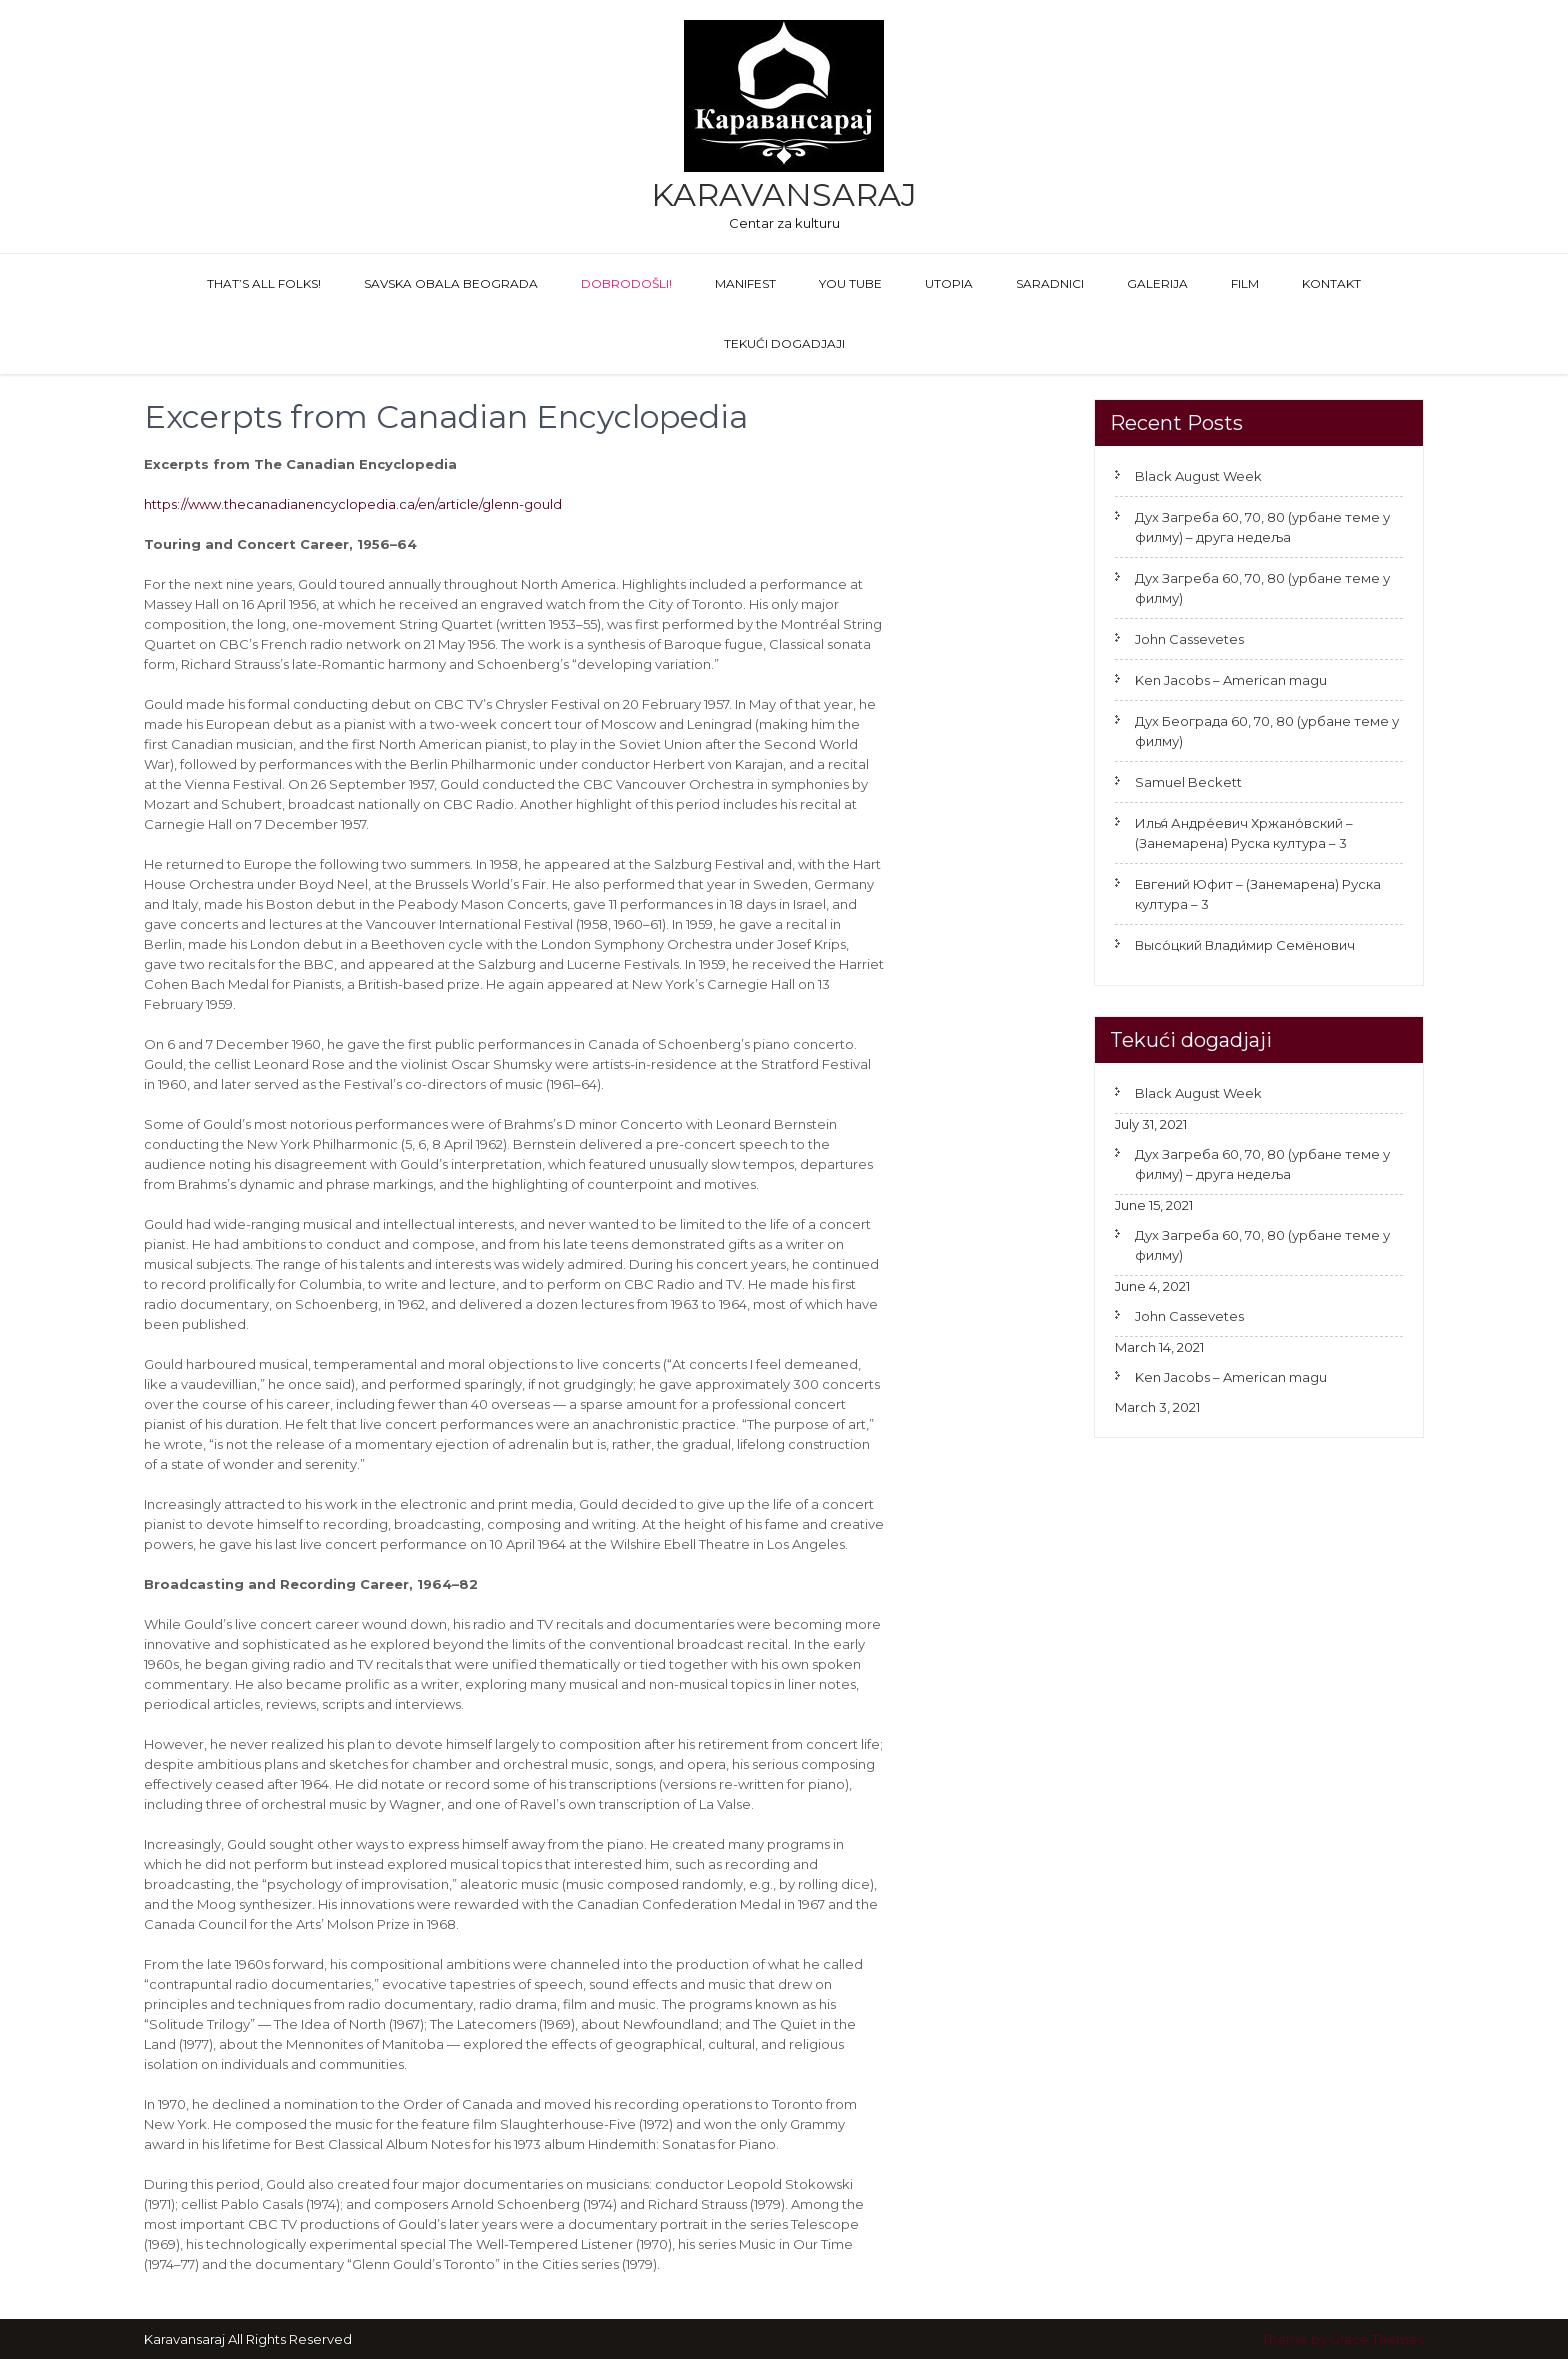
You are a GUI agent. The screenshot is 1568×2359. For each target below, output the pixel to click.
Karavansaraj (784, 194)
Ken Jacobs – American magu (1231, 680)
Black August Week (1198, 476)
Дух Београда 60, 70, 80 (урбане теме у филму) (1267, 731)
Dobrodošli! (626, 283)
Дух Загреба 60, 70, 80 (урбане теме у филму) (1262, 588)
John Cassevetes (1189, 639)
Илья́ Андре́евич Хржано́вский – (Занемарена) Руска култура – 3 (1244, 833)
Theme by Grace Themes (1343, 2339)
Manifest (745, 283)
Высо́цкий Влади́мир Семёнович (1245, 945)
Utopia (949, 283)
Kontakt (1331, 283)
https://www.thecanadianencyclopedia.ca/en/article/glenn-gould (353, 504)
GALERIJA (1157, 283)
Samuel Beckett (1188, 782)
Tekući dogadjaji (784, 343)
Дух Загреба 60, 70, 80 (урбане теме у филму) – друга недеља (1262, 527)
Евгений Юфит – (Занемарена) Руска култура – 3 (1258, 894)
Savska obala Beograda (451, 283)
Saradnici (1050, 283)
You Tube (850, 283)
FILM (1245, 283)
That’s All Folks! (264, 283)
